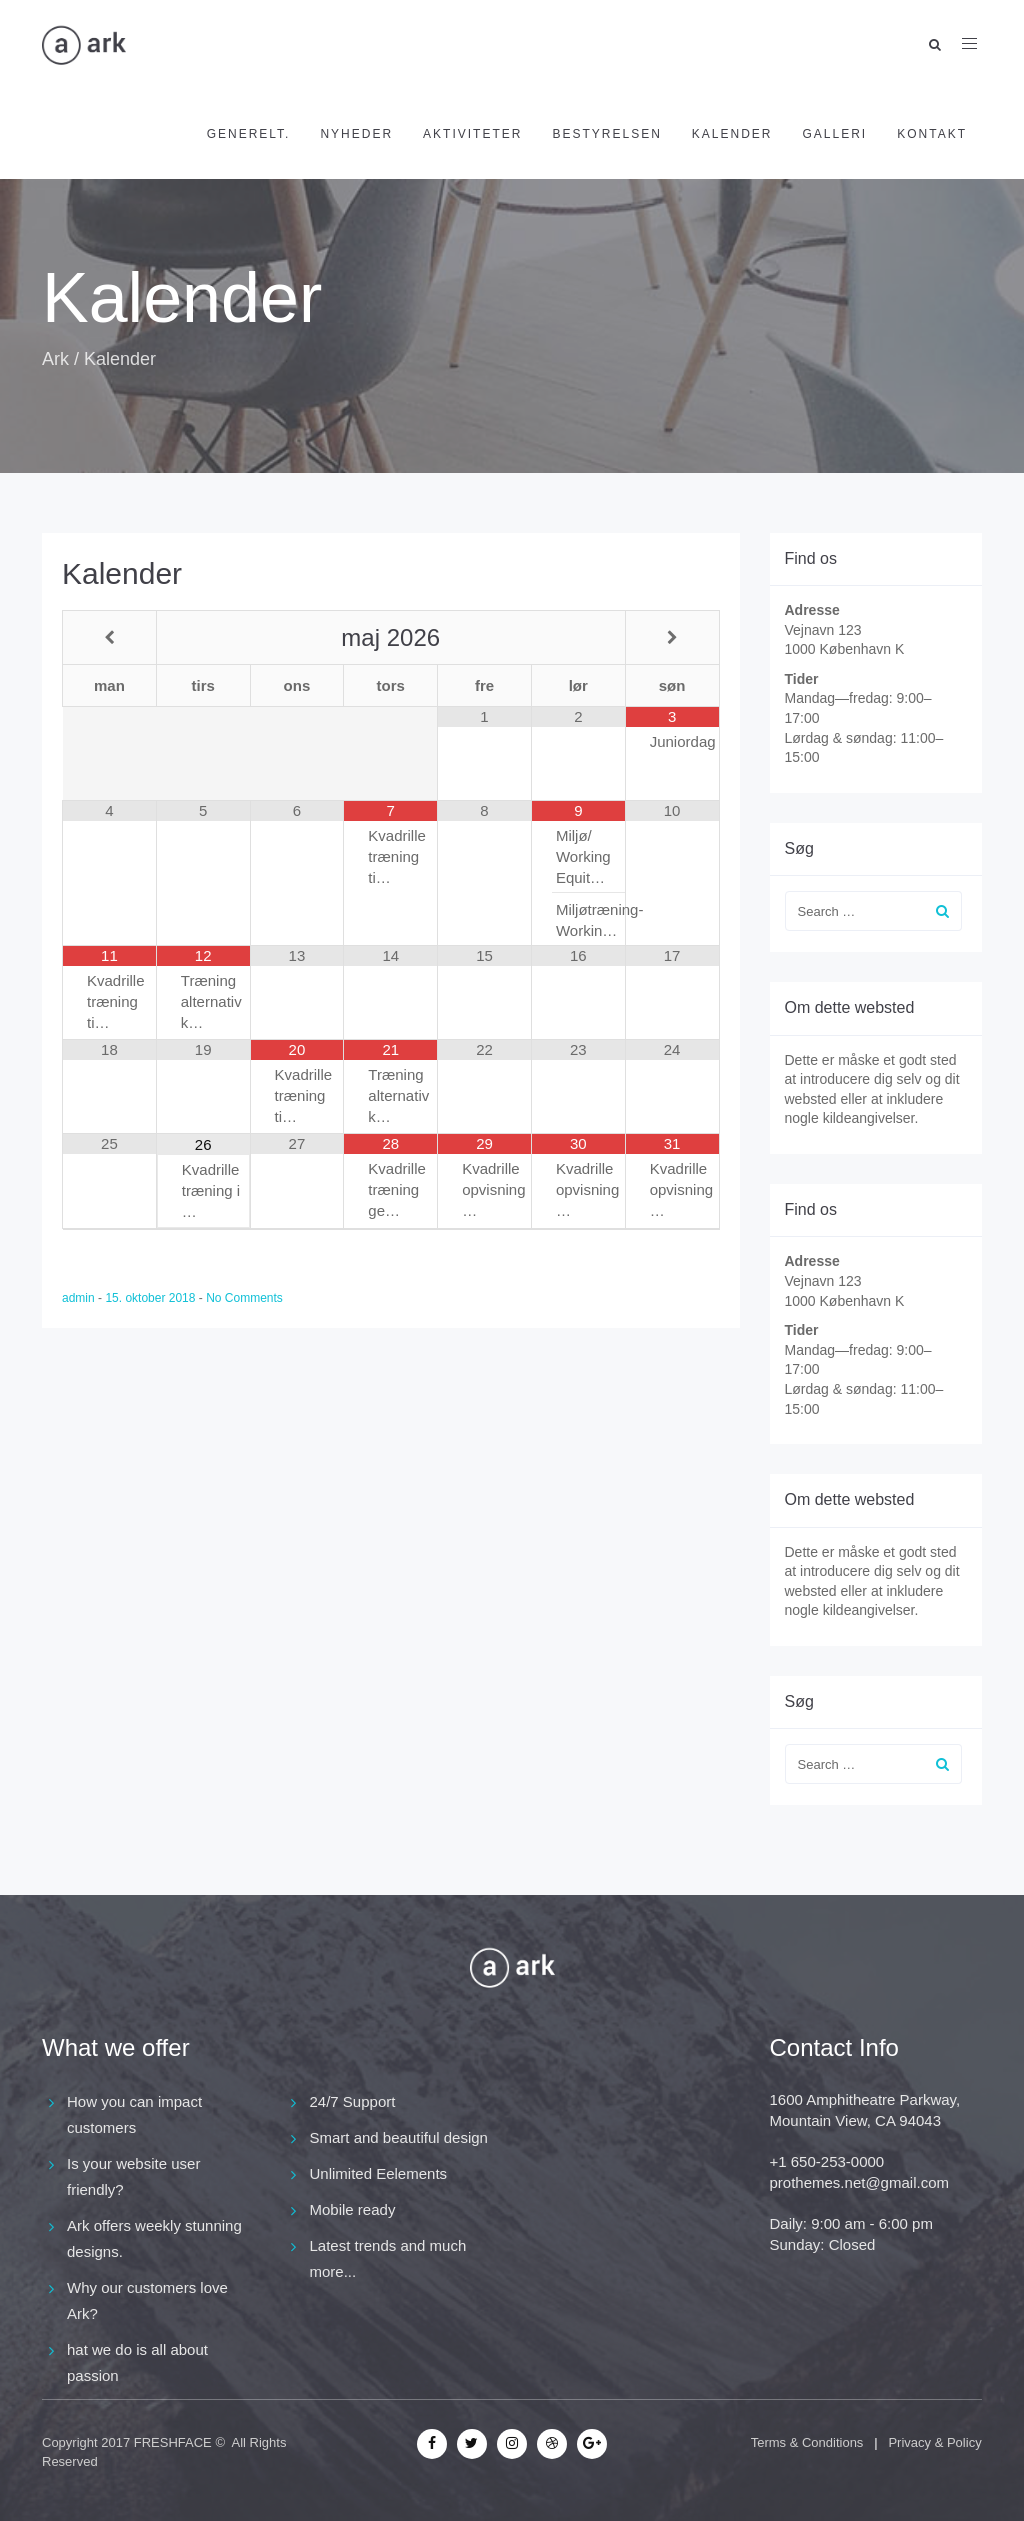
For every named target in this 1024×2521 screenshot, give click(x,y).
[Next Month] (672, 637)
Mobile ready (353, 2209)
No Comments (244, 1298)
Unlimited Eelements (379, 2173)
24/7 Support (353, 2101)
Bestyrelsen (606, 134)
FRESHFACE (173, 2442)
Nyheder (356, 134)
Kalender (732, 134)
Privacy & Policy (934, 2442)
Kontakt (932, 134)
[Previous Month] (109, 637)
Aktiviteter (472, 134)
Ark (55, 359)
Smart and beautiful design (399, 2137)
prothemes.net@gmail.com (859, 2182)
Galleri (835, 134)
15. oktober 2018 (151, 1298)
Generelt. (249, 134)
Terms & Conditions (807, 2442)
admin (80, 1298)
